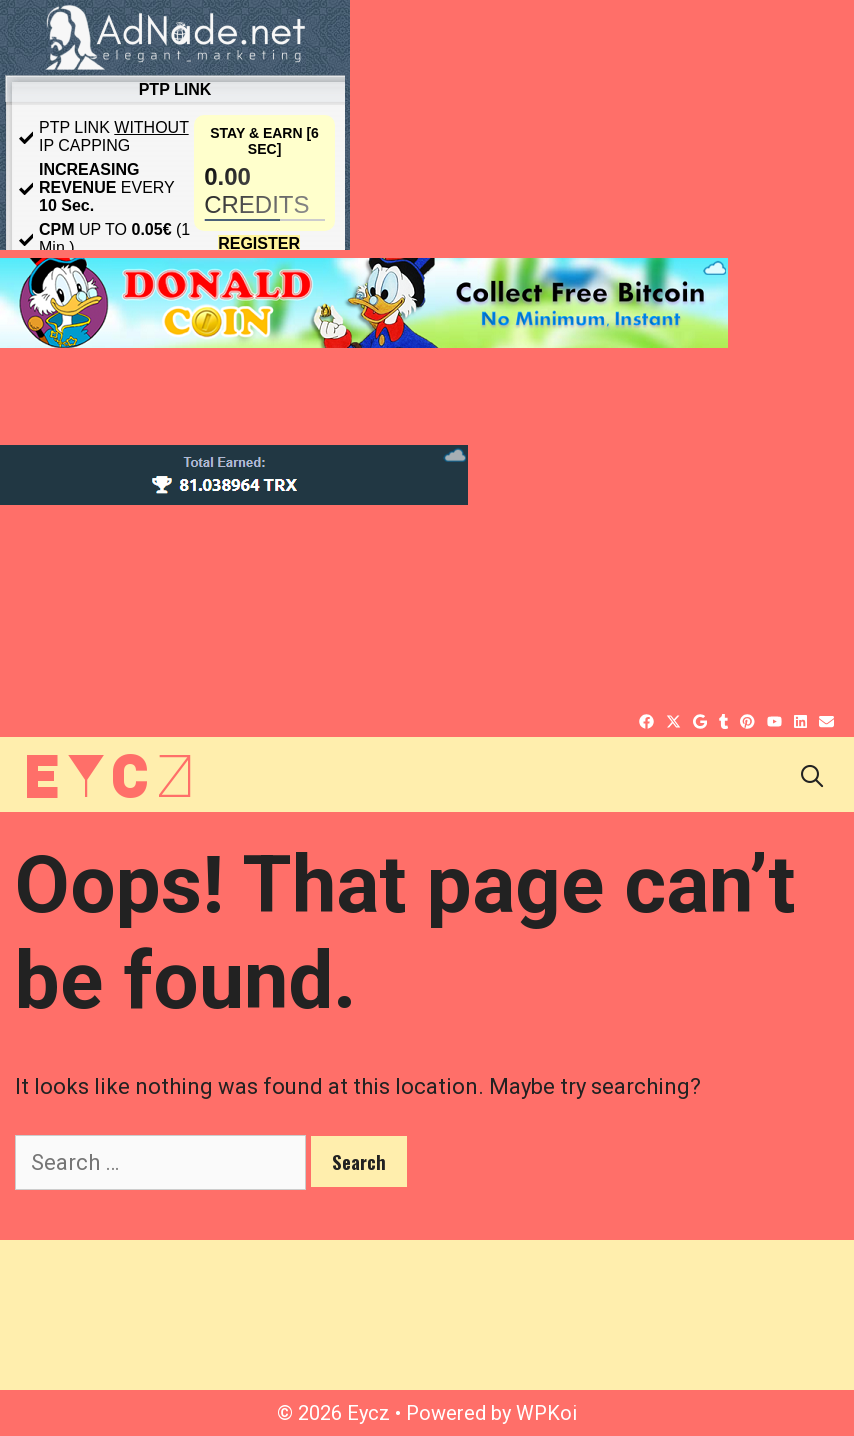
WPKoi (546, 1413)
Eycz (108, 773)
